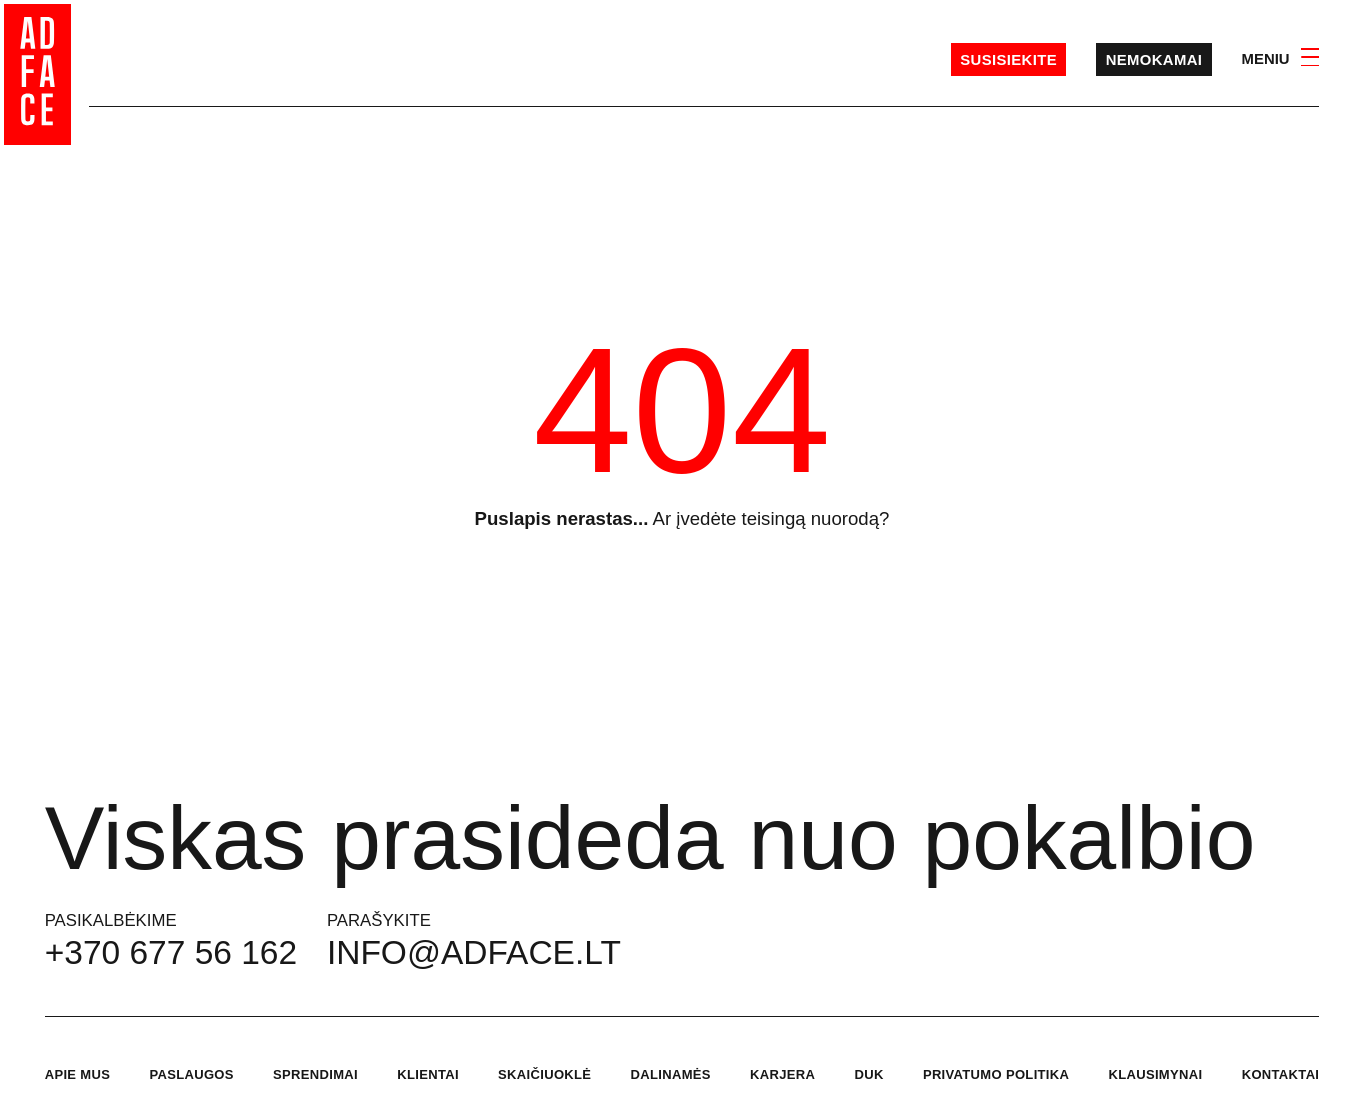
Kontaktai (1281, 1074)
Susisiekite (1008, 60)
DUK (868, 1074)
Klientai (428, 1074)
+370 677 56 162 (171, 952)
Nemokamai (1154, 60)
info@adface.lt (474, 952)
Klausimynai (1155, 1074)
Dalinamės (671, 1074)
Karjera (782, 1074)
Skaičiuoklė (544, 1074)
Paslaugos (191, 1074)
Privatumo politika (996, 1074)
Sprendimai (315, 1074)
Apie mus (78, 1074)
